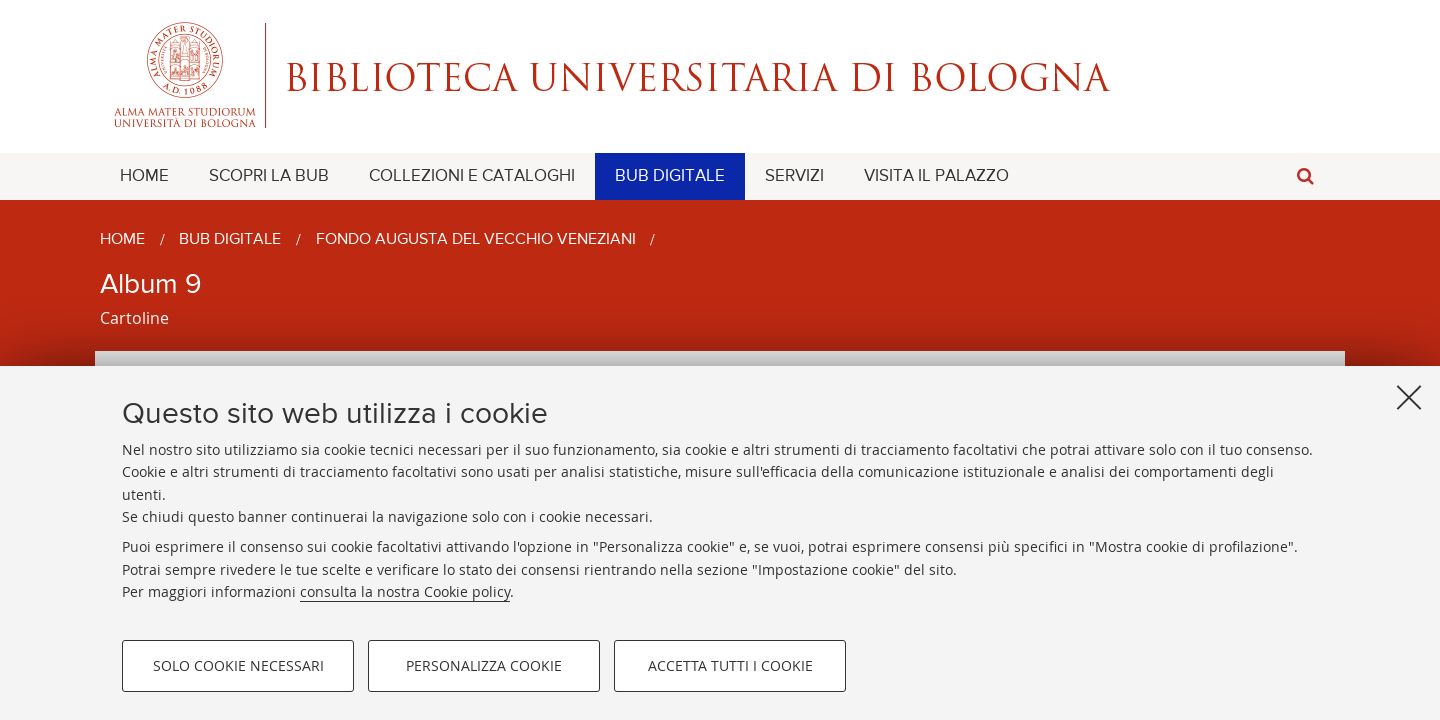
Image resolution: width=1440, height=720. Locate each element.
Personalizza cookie (484, 665)
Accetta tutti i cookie (730, 665)
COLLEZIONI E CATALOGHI (472, 176)
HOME (144, 176)
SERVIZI (794, 176)
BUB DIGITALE (670, 176)
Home (122, 240)
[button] (1305, 176)
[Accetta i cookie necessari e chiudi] (1409, 397)
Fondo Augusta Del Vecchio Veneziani (476, 240)
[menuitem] (144, 176)
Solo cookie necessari (238, 665)
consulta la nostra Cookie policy (405, 591)
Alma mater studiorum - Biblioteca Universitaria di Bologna (720, 75)
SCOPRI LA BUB (269, 176)
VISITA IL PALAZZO (936, 176)
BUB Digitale (230, 240)
